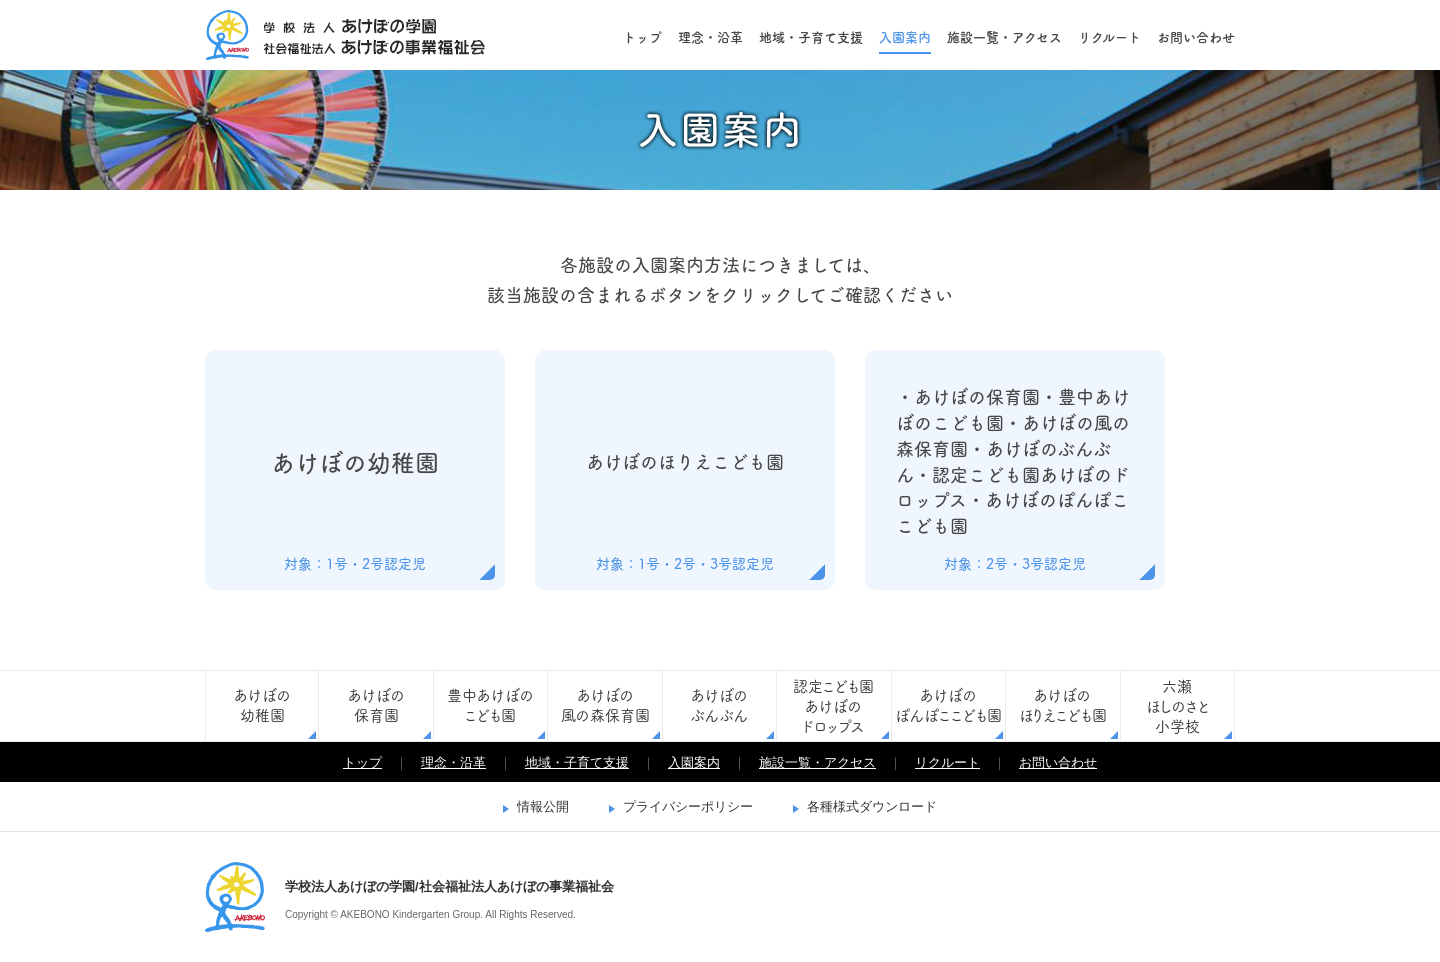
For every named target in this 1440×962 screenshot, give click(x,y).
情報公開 (543, 806)
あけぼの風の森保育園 (605, 705)
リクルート (1109, 37)
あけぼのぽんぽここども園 (948, 705)
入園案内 (905, 37)
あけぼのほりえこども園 (1063, 705)
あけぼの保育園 (376, 705)
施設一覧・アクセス (1004, 37)
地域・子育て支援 (811, 37)
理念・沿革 (710, 37)
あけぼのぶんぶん (719, 705)
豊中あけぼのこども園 (490, 705)
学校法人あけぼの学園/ (235, 897)
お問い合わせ (1196, 37)
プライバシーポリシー (688, 806)
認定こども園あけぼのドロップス (833, 706)
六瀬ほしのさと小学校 (1177, 706)
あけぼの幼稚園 (262, 705)
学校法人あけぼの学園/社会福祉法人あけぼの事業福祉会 (345, 35)
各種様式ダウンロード (872, 806)
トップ (642, 37)
